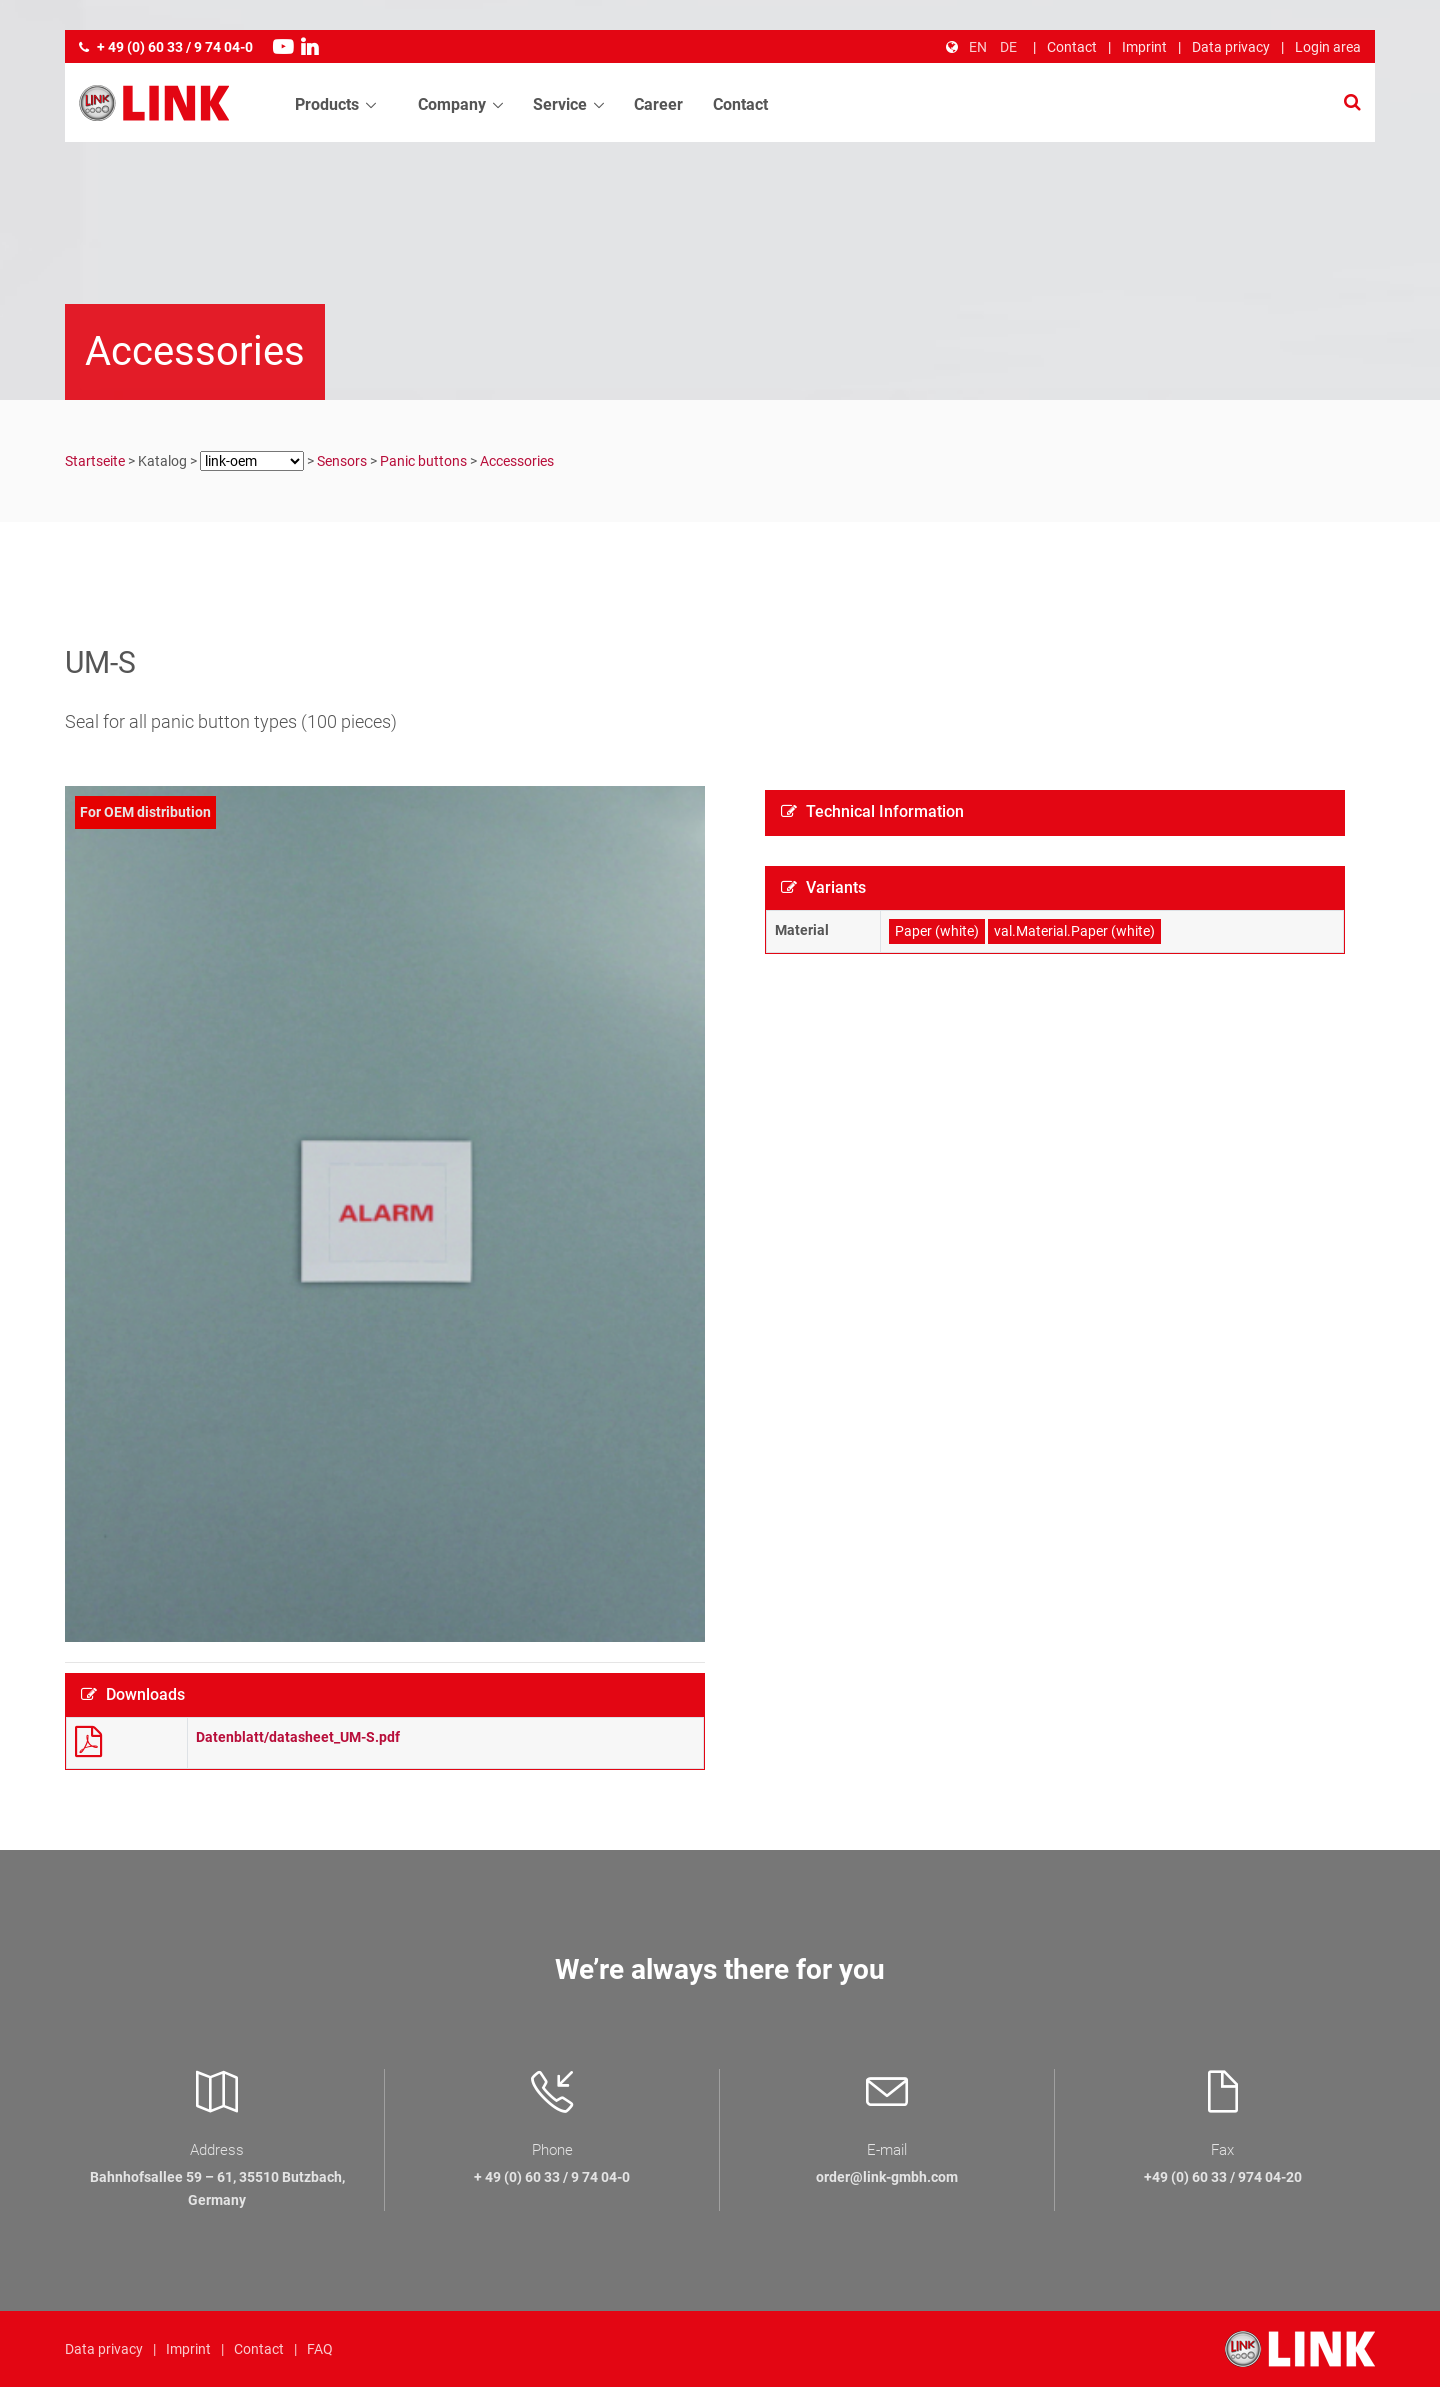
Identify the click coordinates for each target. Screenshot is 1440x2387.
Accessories (517, 461)
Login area (1328, 47)
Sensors (342, 461)
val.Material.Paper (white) (1074, 931)
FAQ (320, 2349)
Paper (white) (937, 931)
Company (452, 105)
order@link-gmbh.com (887, 2177)
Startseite (95, 461)
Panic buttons (423, 461)
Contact (1072, 47)
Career (658, 105)
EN (978, 47)
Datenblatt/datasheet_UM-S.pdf (298, 1737)
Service (560, 105)
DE (1008, 47)
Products (327, 105)
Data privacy (1231, 47)
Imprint (1144, 47)
